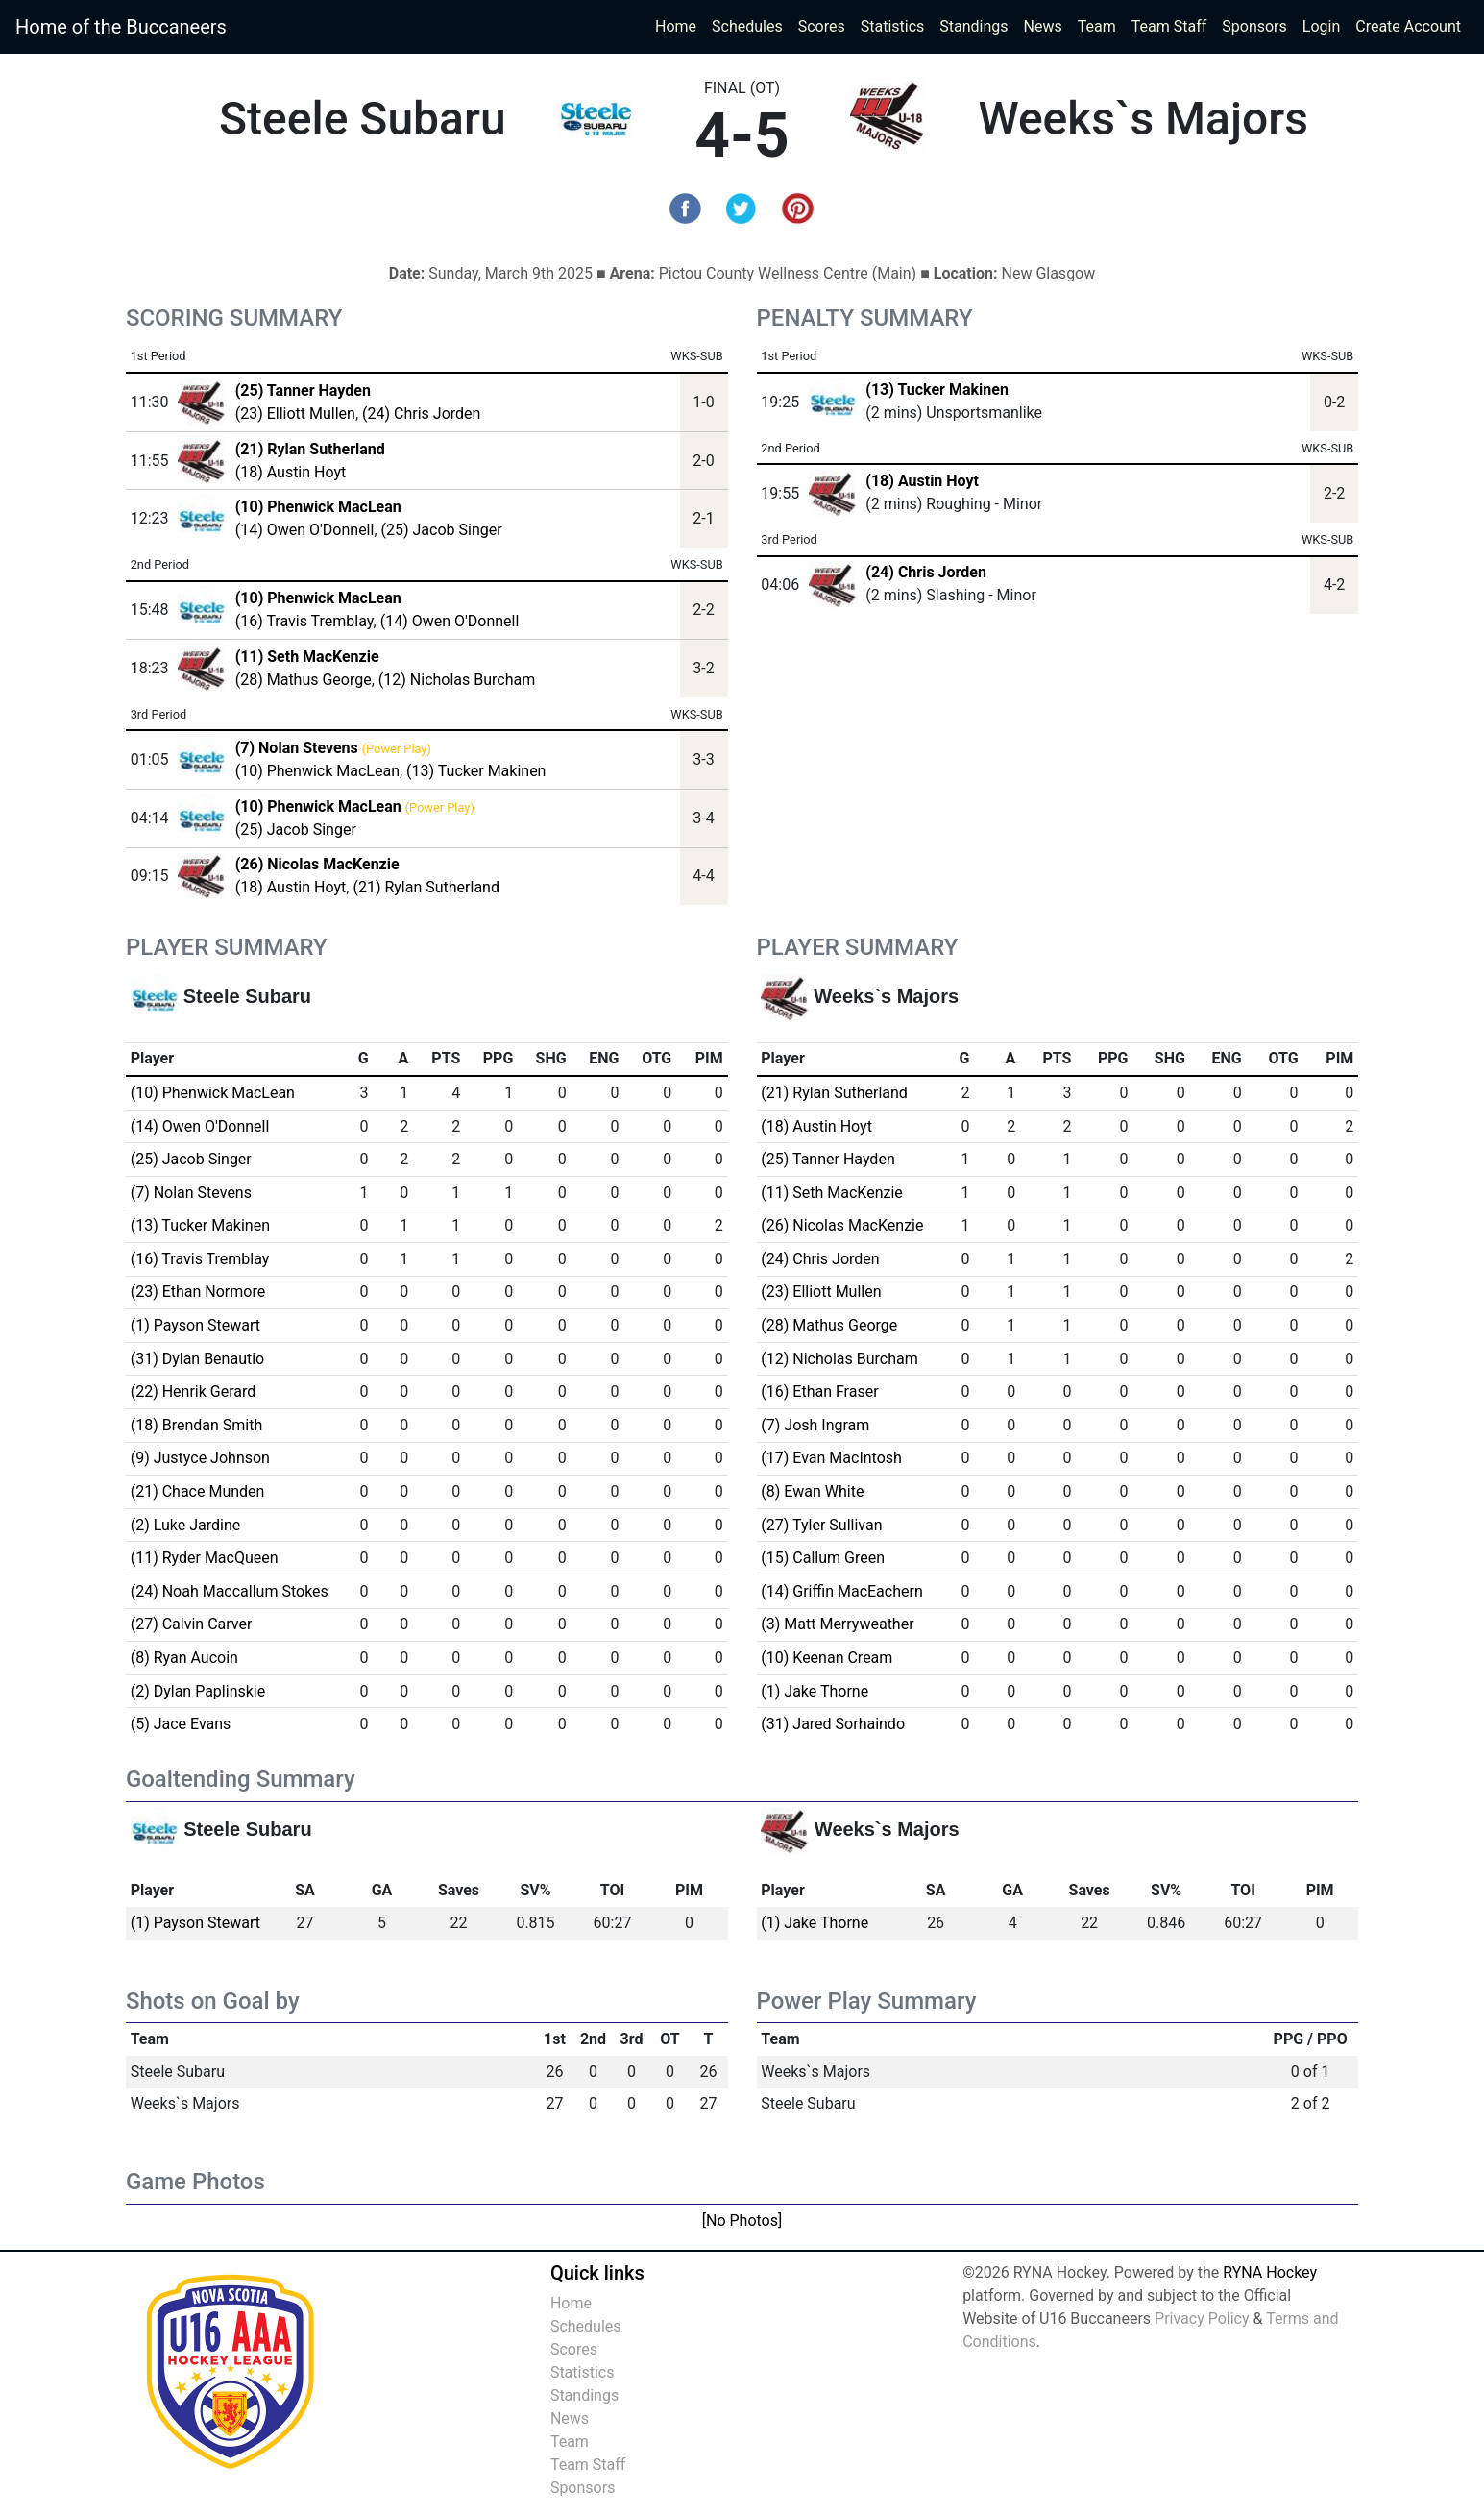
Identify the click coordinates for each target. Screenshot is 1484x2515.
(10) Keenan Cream (826, 1657)
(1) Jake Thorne (814, 1691)
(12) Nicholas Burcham (456, 680)
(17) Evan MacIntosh (831, 1458)
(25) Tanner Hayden (827, 1159)
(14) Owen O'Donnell (305, 530)
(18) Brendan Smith (197, 1425)
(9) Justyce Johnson (200, 1458)
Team (1097, 26)
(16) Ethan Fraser (819, 1391)
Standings (973, 26)
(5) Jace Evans (181, 1724)
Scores (825, 25)
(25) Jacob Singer (441, 530)
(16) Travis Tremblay (304, 621)
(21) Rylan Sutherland (426, 887)
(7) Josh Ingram (815, 1425)
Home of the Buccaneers (121, 26)
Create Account (1408, 26)
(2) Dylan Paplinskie (198, 1691)
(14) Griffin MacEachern (841, 1591)
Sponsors (1254, 26)
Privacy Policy (1202, 2318)
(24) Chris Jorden (421, 413)
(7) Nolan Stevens (191, 1193)
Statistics (897, 25)
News (1043, 26)
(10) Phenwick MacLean (317, 771)
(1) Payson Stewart (195, 1325)
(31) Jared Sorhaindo (833, 1724)
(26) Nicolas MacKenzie (842, 1225)
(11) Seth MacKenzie (832, 1193)
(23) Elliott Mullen (295, 413)
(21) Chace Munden (198, 1491)
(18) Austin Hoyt (291, 472)
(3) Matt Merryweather (837, 1624)
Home (675, 26)
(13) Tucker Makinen (476, 771)
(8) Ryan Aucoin (184, 1657)
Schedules (747, 26)
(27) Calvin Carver (192, 1624)
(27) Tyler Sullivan (821, 1525)
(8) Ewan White (812, 1491)
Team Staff (1169, 26)
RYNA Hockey (1270, 2272)
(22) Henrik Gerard (193, 1391)
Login (1321, 26)
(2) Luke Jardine (186, 1525)
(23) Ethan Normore (198, 1291)
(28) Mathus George (303, 680)
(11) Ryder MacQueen (205, 1558)
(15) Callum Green (823, 1558)
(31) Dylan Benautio (198, 1359)
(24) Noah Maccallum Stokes (229, 1591)
